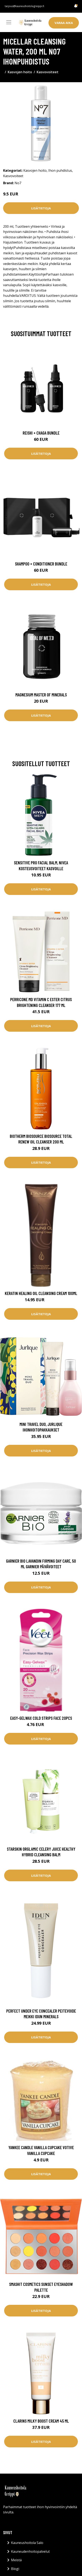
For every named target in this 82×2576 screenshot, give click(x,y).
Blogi (15, 2568)
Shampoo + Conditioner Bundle (41, 563)
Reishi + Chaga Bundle (41, 432)
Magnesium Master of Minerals (41, 694)
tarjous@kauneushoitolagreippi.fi (24, 6)
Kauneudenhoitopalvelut (30, 2551)
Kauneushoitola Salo (27, 2542)
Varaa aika (64, 23)
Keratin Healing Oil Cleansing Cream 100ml (41, 1293)
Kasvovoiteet (47, 72)
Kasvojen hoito (20, 72)
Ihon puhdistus (60, 170)
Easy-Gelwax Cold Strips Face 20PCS (41, 1718)
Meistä (16, 2560)
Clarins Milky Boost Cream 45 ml (41, 2420)
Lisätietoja (41, 208)
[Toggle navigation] (8, 22)
